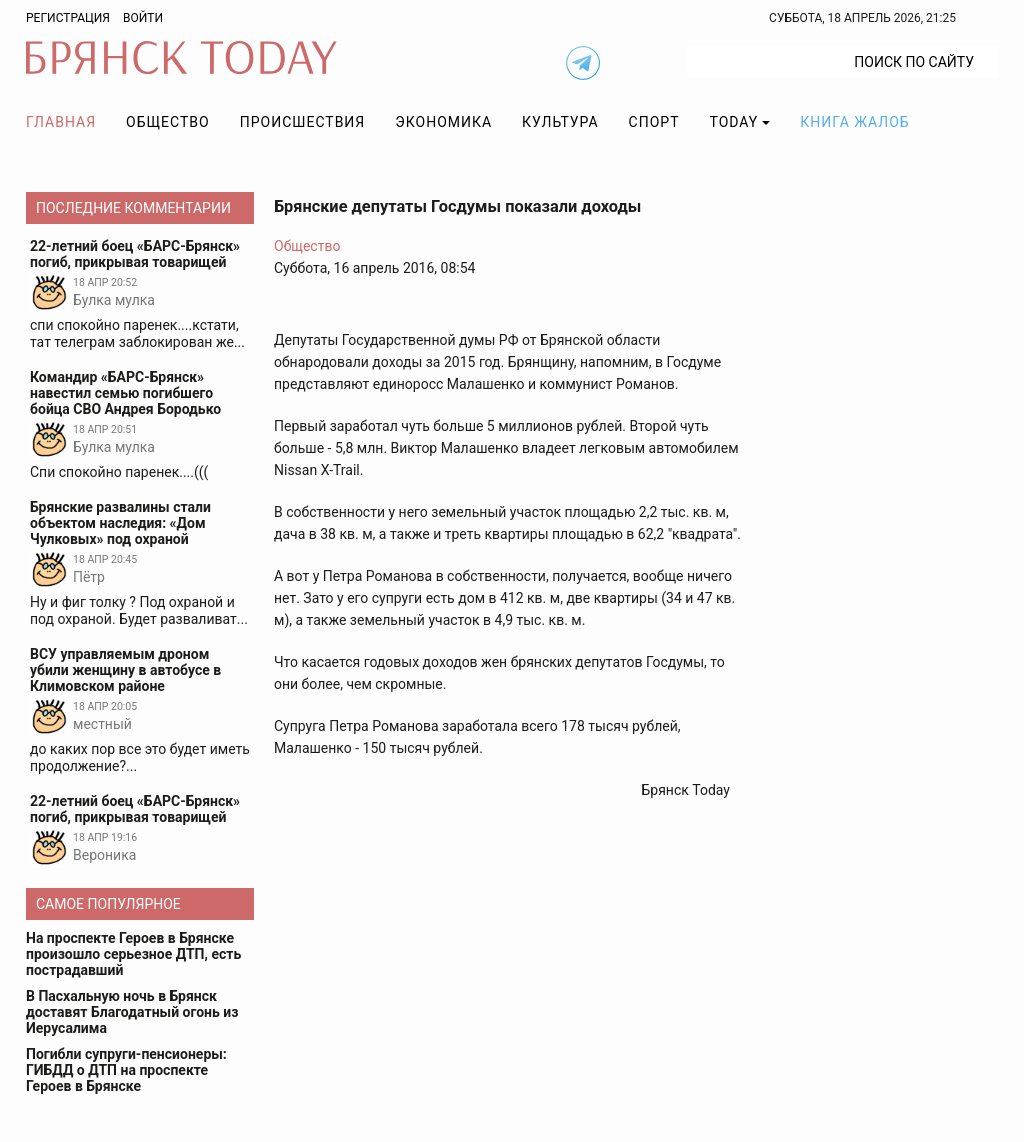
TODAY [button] (734, 122)
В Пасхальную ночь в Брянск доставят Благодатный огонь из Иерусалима (132, 1012)
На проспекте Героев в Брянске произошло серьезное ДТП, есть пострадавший (133, 954)
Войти (143, 18)
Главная (61, 122)
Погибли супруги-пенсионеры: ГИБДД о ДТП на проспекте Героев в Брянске (126, 1070)
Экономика (443, 122)
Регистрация (68, 18)
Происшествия (303, 122)
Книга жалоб (854, 122)
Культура (560, 122)
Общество (168, 122)
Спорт (654, 122)
